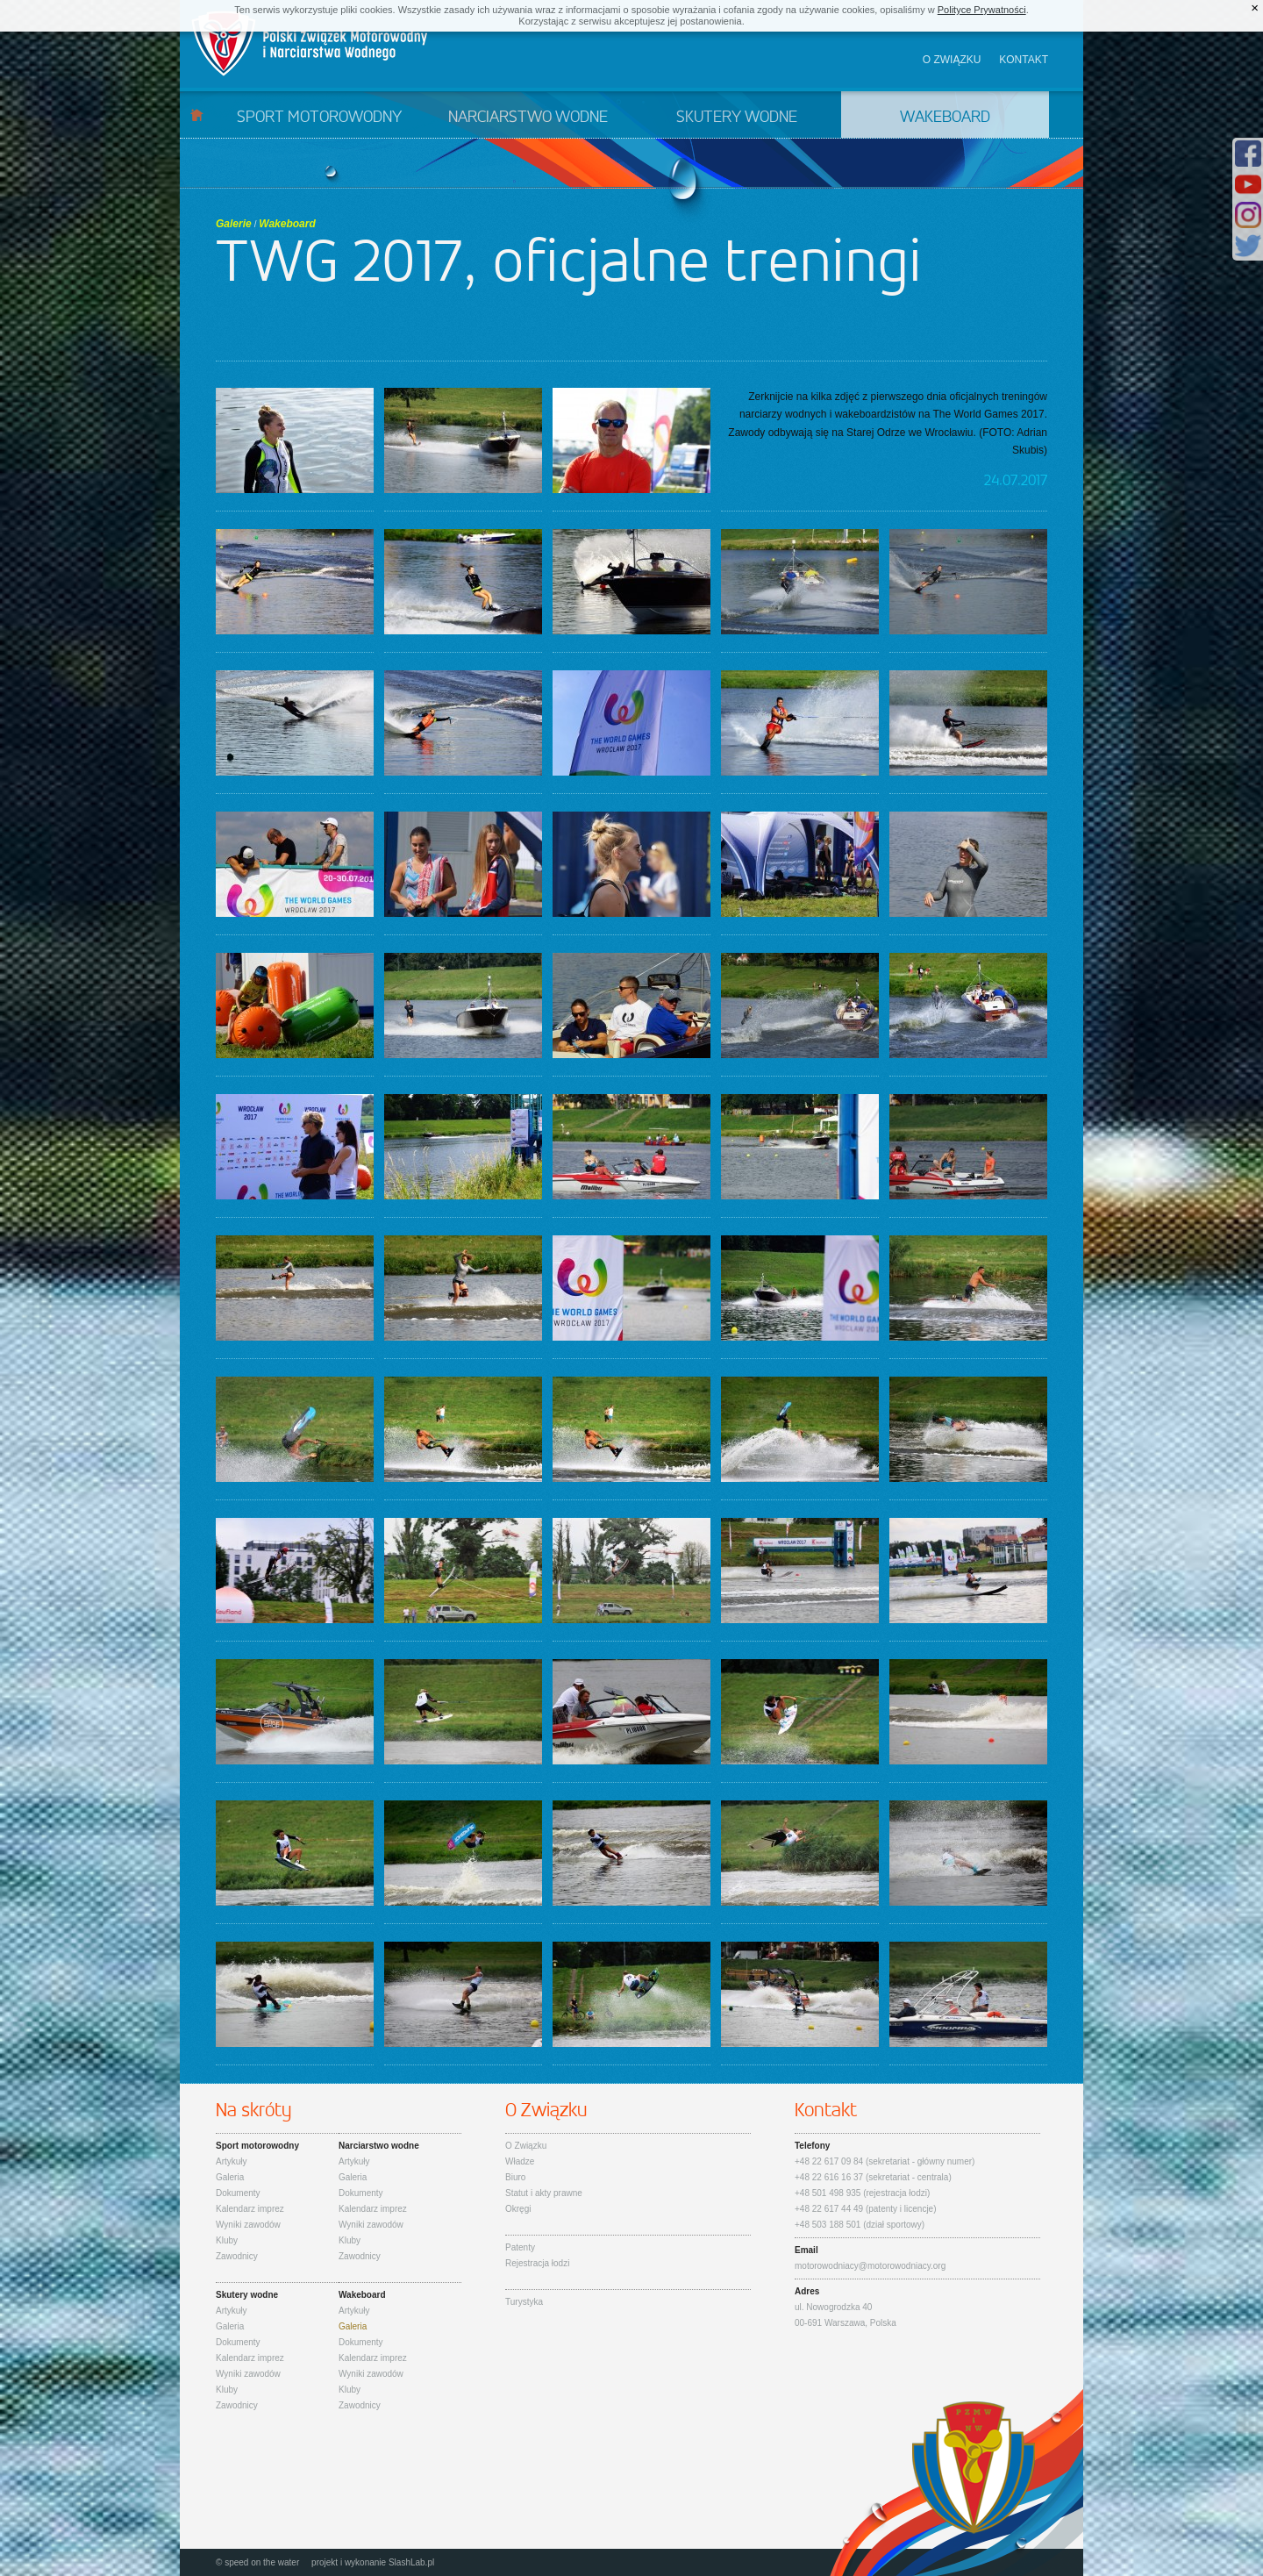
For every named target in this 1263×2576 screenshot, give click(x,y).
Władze (519, 2161)
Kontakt (1023, 60)
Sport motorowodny (319, 117)
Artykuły (231, 2161)
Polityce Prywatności (982, 9)
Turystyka (524, 2302)
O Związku (525, 2145)
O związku (952, 60)
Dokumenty (238, 2193)
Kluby (227, 2240)
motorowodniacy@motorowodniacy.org (870, 2266)
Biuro (515, 2177)
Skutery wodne (736, 117)
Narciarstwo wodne (528, 117)
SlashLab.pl (411, 2562)
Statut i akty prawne (543, 2193)
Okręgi (518, 2209)
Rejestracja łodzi (537, 2263)
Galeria (230, 2177)
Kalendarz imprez (250, 2209)
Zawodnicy (237, 2256)
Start (197, 114)
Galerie (234, 224)
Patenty (520, 2247)
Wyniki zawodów (248, 2224)
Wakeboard (945, 117)
